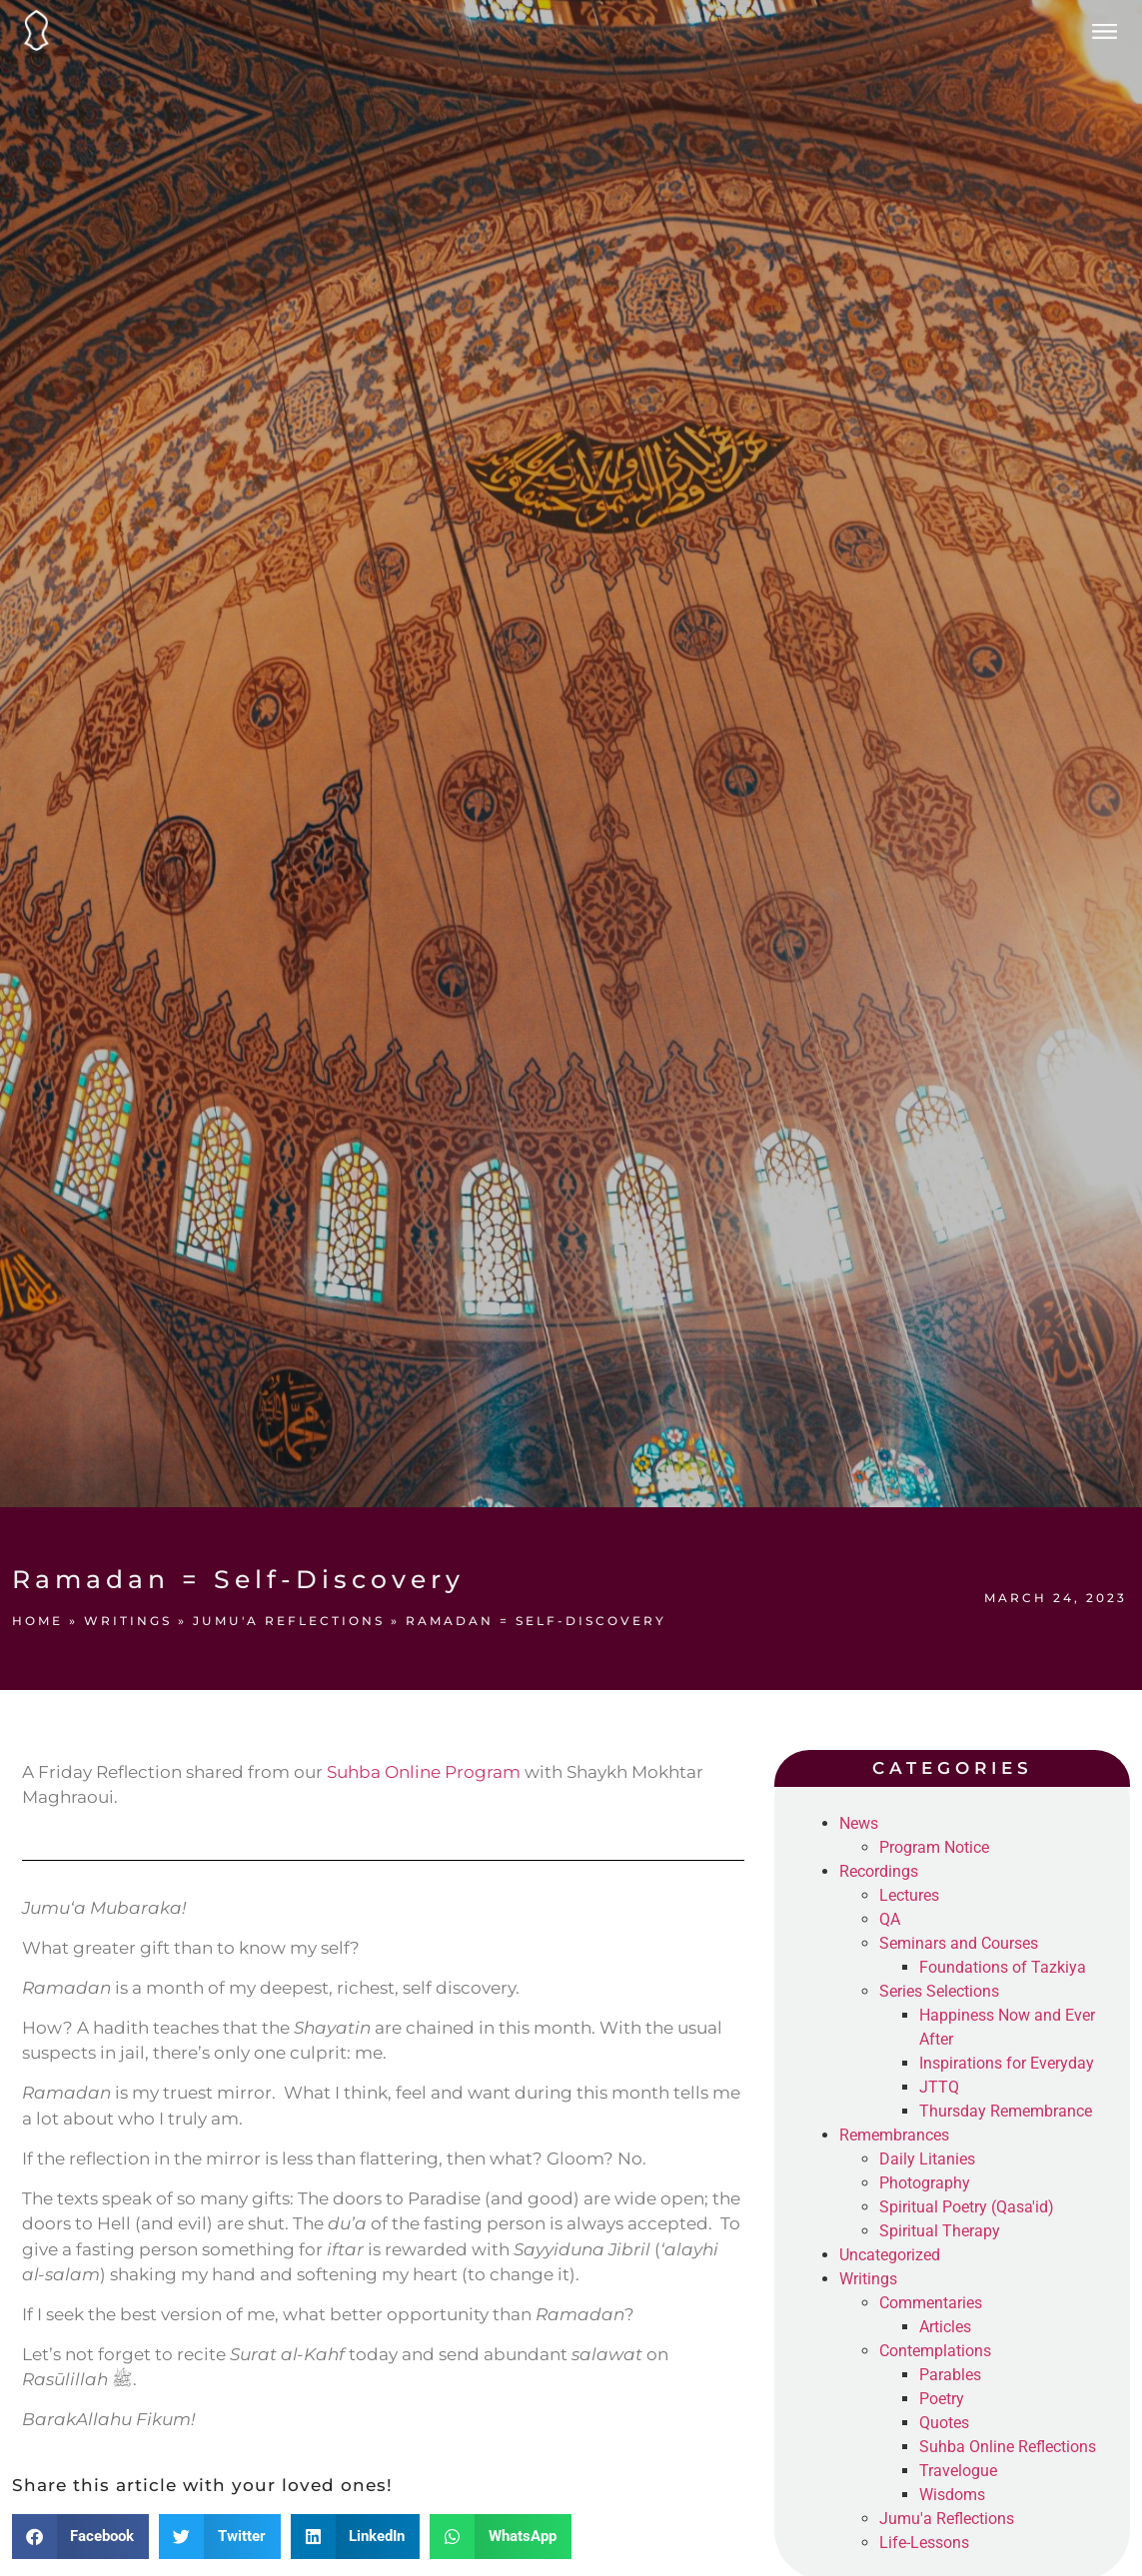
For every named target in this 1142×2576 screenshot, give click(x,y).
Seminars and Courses (958, 1943)
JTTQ (939, 2087)
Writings (128, 1620)
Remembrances (894, 2135)
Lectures (909, 1895)
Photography (924, 2182)
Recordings (878, 1871)
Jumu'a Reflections (289, 1620)
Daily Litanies (927, 2158)
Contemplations (935, 2350)
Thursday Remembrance (1005, 2111)
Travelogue (958, 2470)
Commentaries (930, 2302)
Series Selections (939, 1991)
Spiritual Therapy (939, 2230)
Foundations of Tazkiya (1002, 1967)
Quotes (944, 2422)
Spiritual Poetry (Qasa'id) (966, 2206)
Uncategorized (889, 2254)
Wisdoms (952, 2494)
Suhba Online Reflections (1007, 2446)
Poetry (941, 2398)
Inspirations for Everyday (1006, 2063)
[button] (81, 2536)
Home (37, 1620)
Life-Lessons (924, 2542)
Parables (950, 2374)
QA (889, 1919)
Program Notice (934, 1847)
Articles (945, 2326)
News (858, 1823)
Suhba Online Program (424, 1772)
